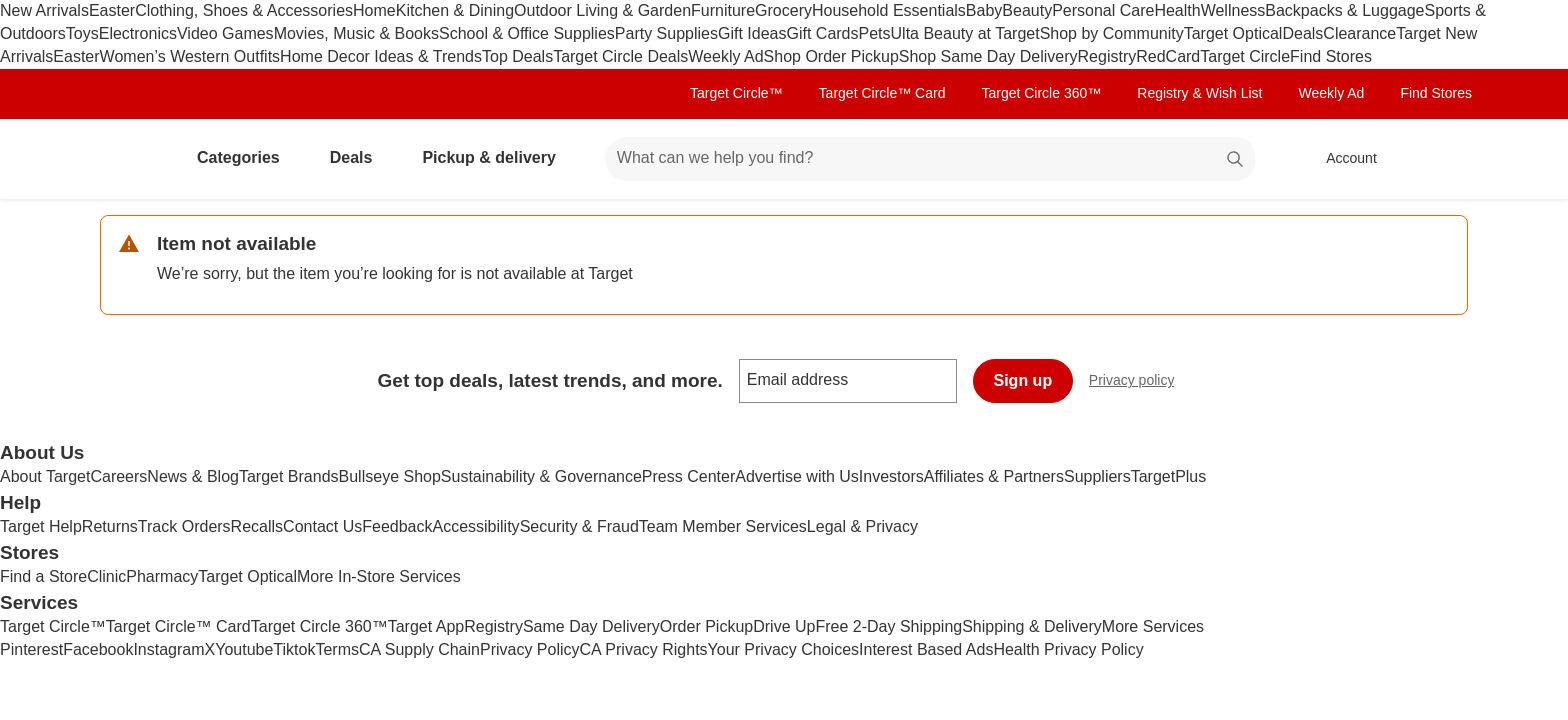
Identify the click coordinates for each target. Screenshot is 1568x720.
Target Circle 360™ (1041, 93)
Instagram (168, 649)
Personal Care (1103, 10)
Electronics (138, 33)
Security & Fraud (579, 526)
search (1236, 159)
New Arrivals (44, 10)
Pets (875, 33)
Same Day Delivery (591, 626)
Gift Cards (822, 33)
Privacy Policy (530, 649)
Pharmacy (162, 576)
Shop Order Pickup (831, 56)
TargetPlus (1169, 476)
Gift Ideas (752, 33)
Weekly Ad (725, 56)
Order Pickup (706, 626)
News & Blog (193, 476)
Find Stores (1331, 56)
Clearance (1359, 33)
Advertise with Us (797, 476)
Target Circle (1245, 56)
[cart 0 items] (1442, 159)
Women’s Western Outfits (190, 56)
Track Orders (184, 526)
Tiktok (294, 649)
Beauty (1027, 10)
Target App (426, 626)
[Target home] (128, 159)
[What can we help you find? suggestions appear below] (930, 159)
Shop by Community (1112, 33)
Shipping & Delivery (1032, 626)
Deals (1302, 33)
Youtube (244, 649)
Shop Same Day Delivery (988, 56)
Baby (984, 10)
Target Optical (1233, 33)
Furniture (723, 10)
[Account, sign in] (1341, 159)
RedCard (1168, 56)
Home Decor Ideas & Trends (381, 56)
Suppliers (1097, 476)
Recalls (257, 526)
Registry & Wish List (1199, 93)
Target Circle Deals (620, 56)
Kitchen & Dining (455, 10)
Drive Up (784, 626)
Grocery (783, 10)
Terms (337, 649)
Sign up (1023, 380)
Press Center (688, 476)
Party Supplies (666, 33)
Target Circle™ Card (882, 93)
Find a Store (43, 576)
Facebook (98, 649)
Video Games (225, 33)
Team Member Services (723, 526)
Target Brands (289, 476)
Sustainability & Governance (541, 476)
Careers (118, 476)
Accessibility (475, 526)
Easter (112, 10)
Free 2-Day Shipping (888, 626)
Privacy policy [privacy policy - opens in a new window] (1140, 382)
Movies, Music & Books (356, 33)
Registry (1107, 56)
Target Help (41, 526)
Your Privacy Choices (783, 649)
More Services (1153, 626)
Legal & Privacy (862, 526)
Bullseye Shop (390, 476)
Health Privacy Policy (1068, 649)
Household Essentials (889, 10)
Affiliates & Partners (994, 476)
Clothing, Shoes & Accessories (244, 10)
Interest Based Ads (926, 649)
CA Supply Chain (419, 649)
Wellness (1233, 10)
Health (1177, 10)
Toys (82, 33)
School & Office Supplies (527, 33)
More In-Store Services (379, 576)
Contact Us (322, 526)
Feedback (397, 526)
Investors (891, 476)
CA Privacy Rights (644, 649)
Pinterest (31, 649)
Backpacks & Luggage (1344, 10)
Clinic (106, 576)
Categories (246, 157)
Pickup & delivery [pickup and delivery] (496, 157)
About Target (45, 476)
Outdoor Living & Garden (602, 10)
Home (374, 10)
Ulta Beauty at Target (965, 33)
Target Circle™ (736, 93)
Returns (110, 526)
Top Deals (517, 56)
